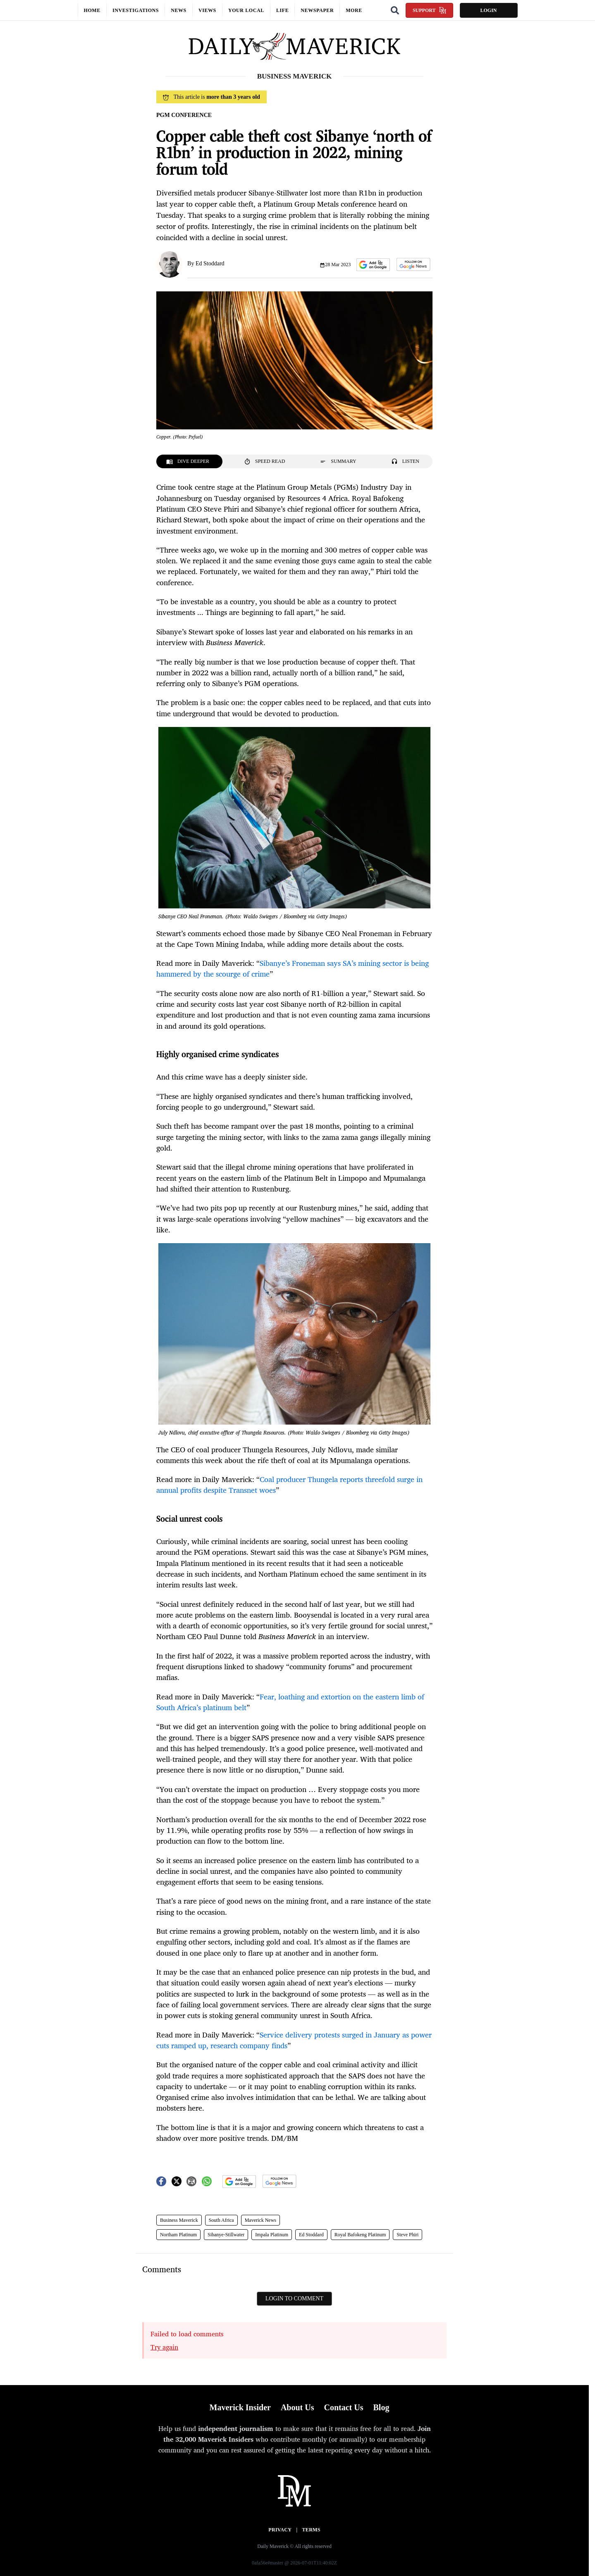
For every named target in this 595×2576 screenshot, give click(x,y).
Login (488, 10)
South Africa (221, 2220)
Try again (164, 2347)
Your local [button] (246, 10)
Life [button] (282, 10)
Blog (381, 2407)
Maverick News (260, 2220)
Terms (311, 2530)
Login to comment (294, 2298)
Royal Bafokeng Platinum (360, 2235)
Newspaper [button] (317, 10)
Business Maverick (179, 2220)
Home (92, 10)
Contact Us (343, 2407)
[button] (373, 264)
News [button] (178, 10)
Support (429, 10)
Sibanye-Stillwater (226, 2235)
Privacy (280, 2530)
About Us (297, 2407)
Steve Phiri (407, 2235)
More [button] (354, 10)
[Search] (395, 10)
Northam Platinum (178, 2235)
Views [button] (207, 10)
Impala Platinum (271, 2235)
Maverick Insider (240, 2407)
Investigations (135, 10)
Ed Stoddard (210, 263)
